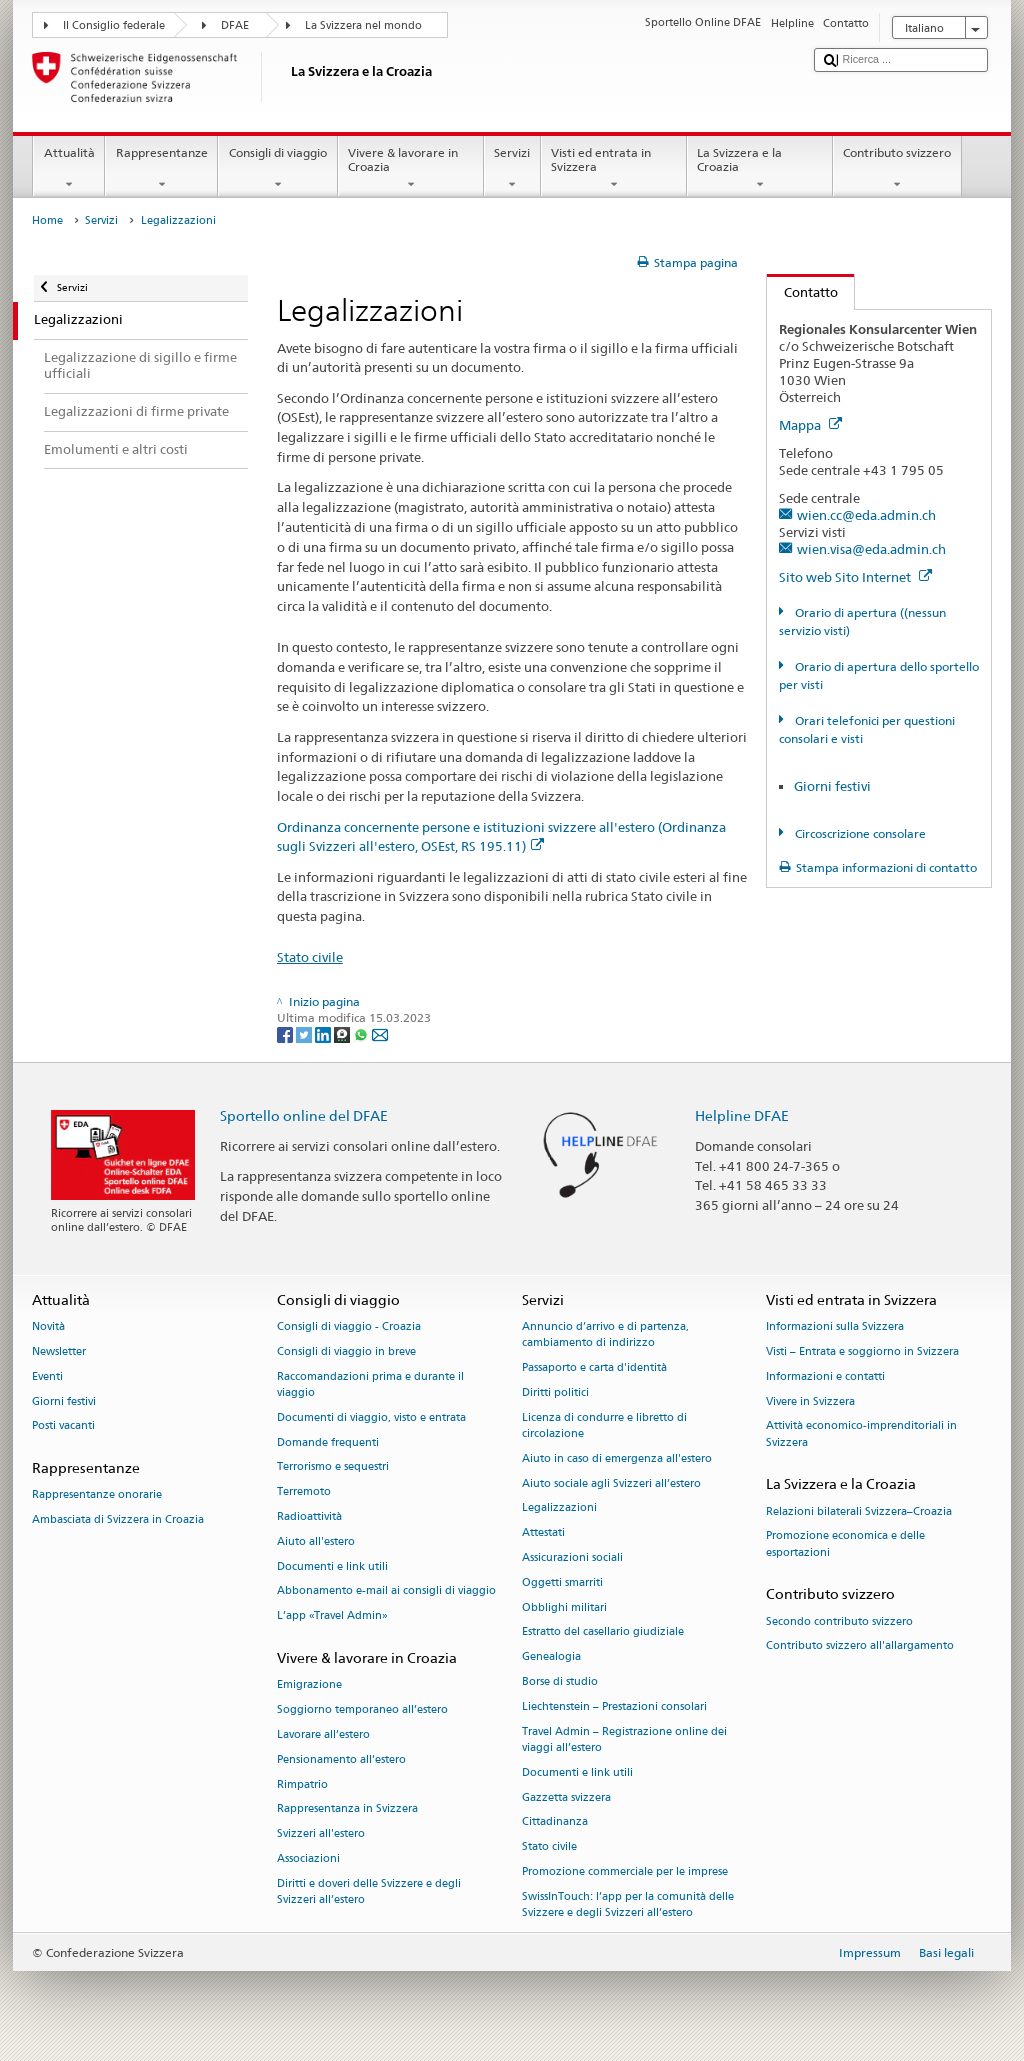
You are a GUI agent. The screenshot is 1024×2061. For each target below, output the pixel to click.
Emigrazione (309, 1685)
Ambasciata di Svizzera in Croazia (118, 1520)
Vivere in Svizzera (810, 1401)
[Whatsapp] (362, 1033)
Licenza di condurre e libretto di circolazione (604, 1425)
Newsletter (59, 1351)
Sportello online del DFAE (304, 1115)
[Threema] (343, 1033)
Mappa (810, 425)
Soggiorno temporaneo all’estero (362, 1709)
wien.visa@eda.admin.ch (871, 549)
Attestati (543, 1533)
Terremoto (304, 1492)
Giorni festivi (832, 786)
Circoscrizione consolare (859, 833)
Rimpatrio (302, 1784)
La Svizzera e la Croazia (760, 169)
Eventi (47, 1376)
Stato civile (310, 957)
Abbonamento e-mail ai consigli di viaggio (386, 1591)
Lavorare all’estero (323, 1734)
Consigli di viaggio (277, 169)
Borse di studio (560, 1681)
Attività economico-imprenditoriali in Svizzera (861, 1434)
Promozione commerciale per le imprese (625, 1871)
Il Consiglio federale (114, 25)
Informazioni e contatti (825, 1376)
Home (47, 220)
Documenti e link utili (332, 1566)
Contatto (802, 292)
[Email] (380, 1033)
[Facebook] (286, 1033)
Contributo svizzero (897, 169)
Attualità (69, 169)
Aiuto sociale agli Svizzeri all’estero (611, 1483)
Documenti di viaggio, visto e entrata (371, 1417)
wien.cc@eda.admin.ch (866, 515)
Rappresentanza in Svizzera (347, 1809)
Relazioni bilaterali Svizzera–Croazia (859, 1511)
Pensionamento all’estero (341, 1759)
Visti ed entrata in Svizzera (614, 169)
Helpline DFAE (742, 1115)
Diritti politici (555, 1392)
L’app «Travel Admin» (332, 1616)
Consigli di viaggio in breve (346, 1351)
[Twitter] (305, 1033)
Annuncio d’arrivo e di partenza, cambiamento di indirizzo (605, 1335)
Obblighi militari (564, 1607)
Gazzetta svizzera (566, 1797)
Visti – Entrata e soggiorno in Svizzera (862, 1351)
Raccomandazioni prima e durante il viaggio (370, 1384)
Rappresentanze (161, 169)
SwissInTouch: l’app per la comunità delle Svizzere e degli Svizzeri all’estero (628, 1904)
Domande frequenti (328, 1442)
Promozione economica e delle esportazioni (845, 1544)
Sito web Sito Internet (855, 577)
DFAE (235, 25)
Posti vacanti (63, 1426)
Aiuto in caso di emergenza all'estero (617, 1458)
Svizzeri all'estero (321, 1834)
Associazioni (308, 1858)
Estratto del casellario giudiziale (603, 1632)
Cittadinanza (555, 1822)
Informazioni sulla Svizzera (835, 1327)
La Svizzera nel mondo (363, 25)
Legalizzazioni (559, 1508)
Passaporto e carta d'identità (594, 1368)
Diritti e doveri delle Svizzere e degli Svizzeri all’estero (369, 1891)
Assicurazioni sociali (572, 1557)
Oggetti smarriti (562, 1582)
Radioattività (309, 1516)
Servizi (512, 169)
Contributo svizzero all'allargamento (860, 1646)
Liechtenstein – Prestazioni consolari (614, 1706)
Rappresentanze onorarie (97, 1495)
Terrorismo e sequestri (333, 1467)
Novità (48, 1327)
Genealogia (551, 1657)
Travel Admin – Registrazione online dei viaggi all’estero (624, 1739)
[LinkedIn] (324, 1033)
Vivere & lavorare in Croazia (411, 169)
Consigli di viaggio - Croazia (349, 1327)
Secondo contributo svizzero (839, 1621)
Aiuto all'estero (316, 1541)
